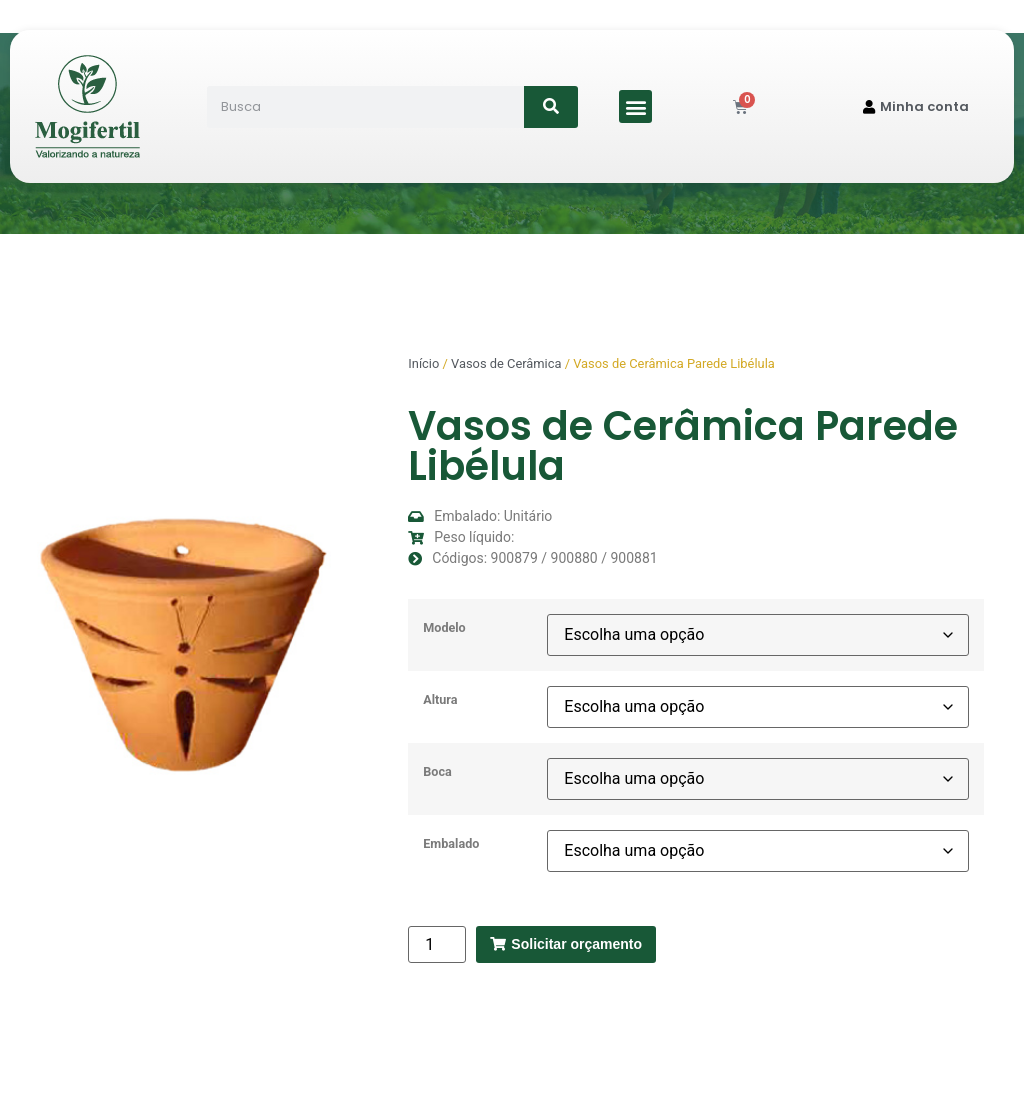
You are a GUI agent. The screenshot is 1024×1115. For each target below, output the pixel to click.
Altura (440, 700)
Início (423, 363)
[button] (635, 106)
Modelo (444, 628)
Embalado (451, 844)
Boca (437, 772)
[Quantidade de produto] (437, 944)
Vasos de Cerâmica (506, 363)
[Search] (551, 107)
